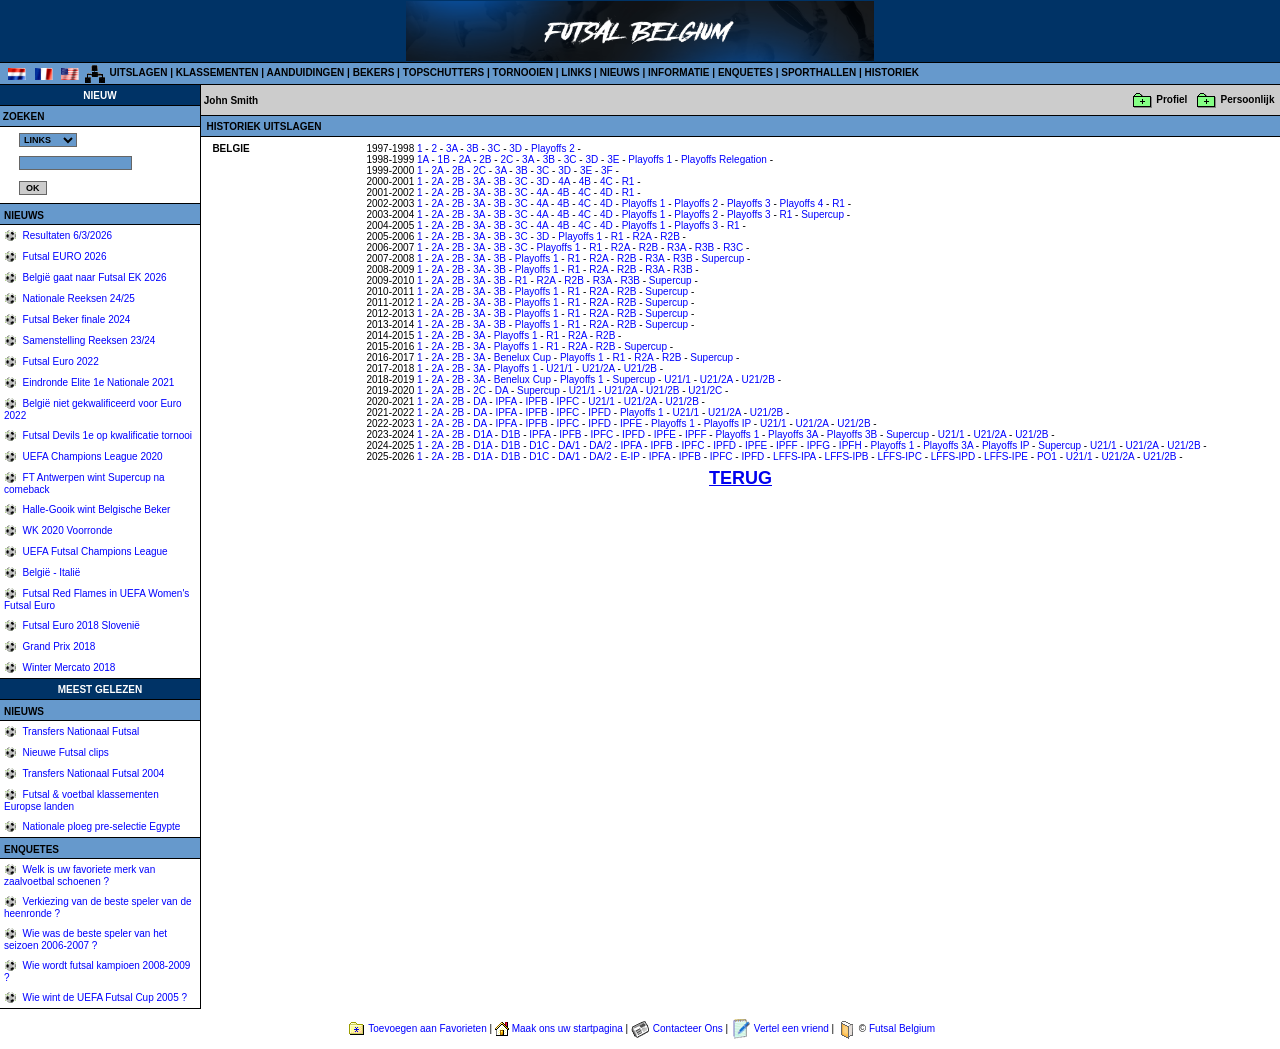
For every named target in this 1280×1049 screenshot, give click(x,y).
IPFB (536, 401)
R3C (733, 247)
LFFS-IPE (1006, 456)
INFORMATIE (678, 72)
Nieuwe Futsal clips (64, 752)
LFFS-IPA (794, 456)
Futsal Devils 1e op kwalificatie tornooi (106, 435)
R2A (642, 236)
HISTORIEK (892, 72)
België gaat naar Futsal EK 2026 (93, 277)
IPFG (818, 445)
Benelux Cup (522, 357)
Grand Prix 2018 (58, 646)
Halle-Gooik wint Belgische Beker (95, 509)
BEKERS (374, 72)
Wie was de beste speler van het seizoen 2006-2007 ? (85, 939)
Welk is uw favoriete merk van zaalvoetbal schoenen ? (79, 875)
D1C (539, 445)
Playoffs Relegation (724, 159)
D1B (510, 434)
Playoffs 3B (852, 434)
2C (506, 159)
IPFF (696, 434)
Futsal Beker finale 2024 (75, 319)
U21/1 (559, 368)
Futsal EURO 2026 (63, 256)
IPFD (599, 412)
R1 (628, 181)
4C (606, 181)
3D (515, 148)
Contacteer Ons (688, 1028)
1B (444, 159)
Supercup (822, 214)
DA (501, 390)
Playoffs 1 (650, 159)
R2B (669, 236)
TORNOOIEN (523, 72)
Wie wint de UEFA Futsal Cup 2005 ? (103, 997)
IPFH (850, 445)
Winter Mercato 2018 (68, 667)
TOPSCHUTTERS (444, 72)
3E (613, 159)
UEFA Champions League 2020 (91, 456)
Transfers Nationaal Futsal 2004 (92, 773)
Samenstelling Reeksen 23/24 (88, 340)
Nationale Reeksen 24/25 (77, 298)
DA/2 (600, 445)
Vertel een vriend (791, 1028)
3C (494, 148)
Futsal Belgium (902, 1028)
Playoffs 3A (793, 434)
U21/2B (640, 368)
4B (585, 181)
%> (48, 140)
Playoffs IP (727, 423)
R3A (676, 247)
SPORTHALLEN (818, 72)
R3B (704, 247)
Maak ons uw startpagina (567, 1028)
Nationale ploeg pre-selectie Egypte (100, 826)
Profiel (1171, 99)
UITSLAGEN (139, 72)
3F (607, 170)
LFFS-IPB (847, 456)
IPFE (631, 423)
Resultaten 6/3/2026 (66, 235)
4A (564, 181)
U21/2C (705, 390)
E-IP (629, 456)
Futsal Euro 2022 (59, 361)
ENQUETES (745, 72)
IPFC (568, 401)
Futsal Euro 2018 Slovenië (80, 625)
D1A (482, 434)
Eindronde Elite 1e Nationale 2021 (97, 382)
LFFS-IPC (899, 456)
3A (452, 148)
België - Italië (50, 572)
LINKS (576, 72)
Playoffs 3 (749, 203)
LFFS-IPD (953, 456)
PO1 (1047, 456)
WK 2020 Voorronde (66, 530)
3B (472, 148)
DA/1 (569, 445)
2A (465, 159)
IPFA (505, 401)
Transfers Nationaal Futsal (80, 731)
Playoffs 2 (553, 148)
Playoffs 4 (802, 203)
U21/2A (598, 368)
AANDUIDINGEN (306, 72)
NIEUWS (620, 72)
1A (423, 159)
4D (606, 192)
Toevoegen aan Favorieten (427, 1028)
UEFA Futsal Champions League (94, 551)
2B (485, 159)
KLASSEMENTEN (217, 72)
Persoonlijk (1248, 99)
